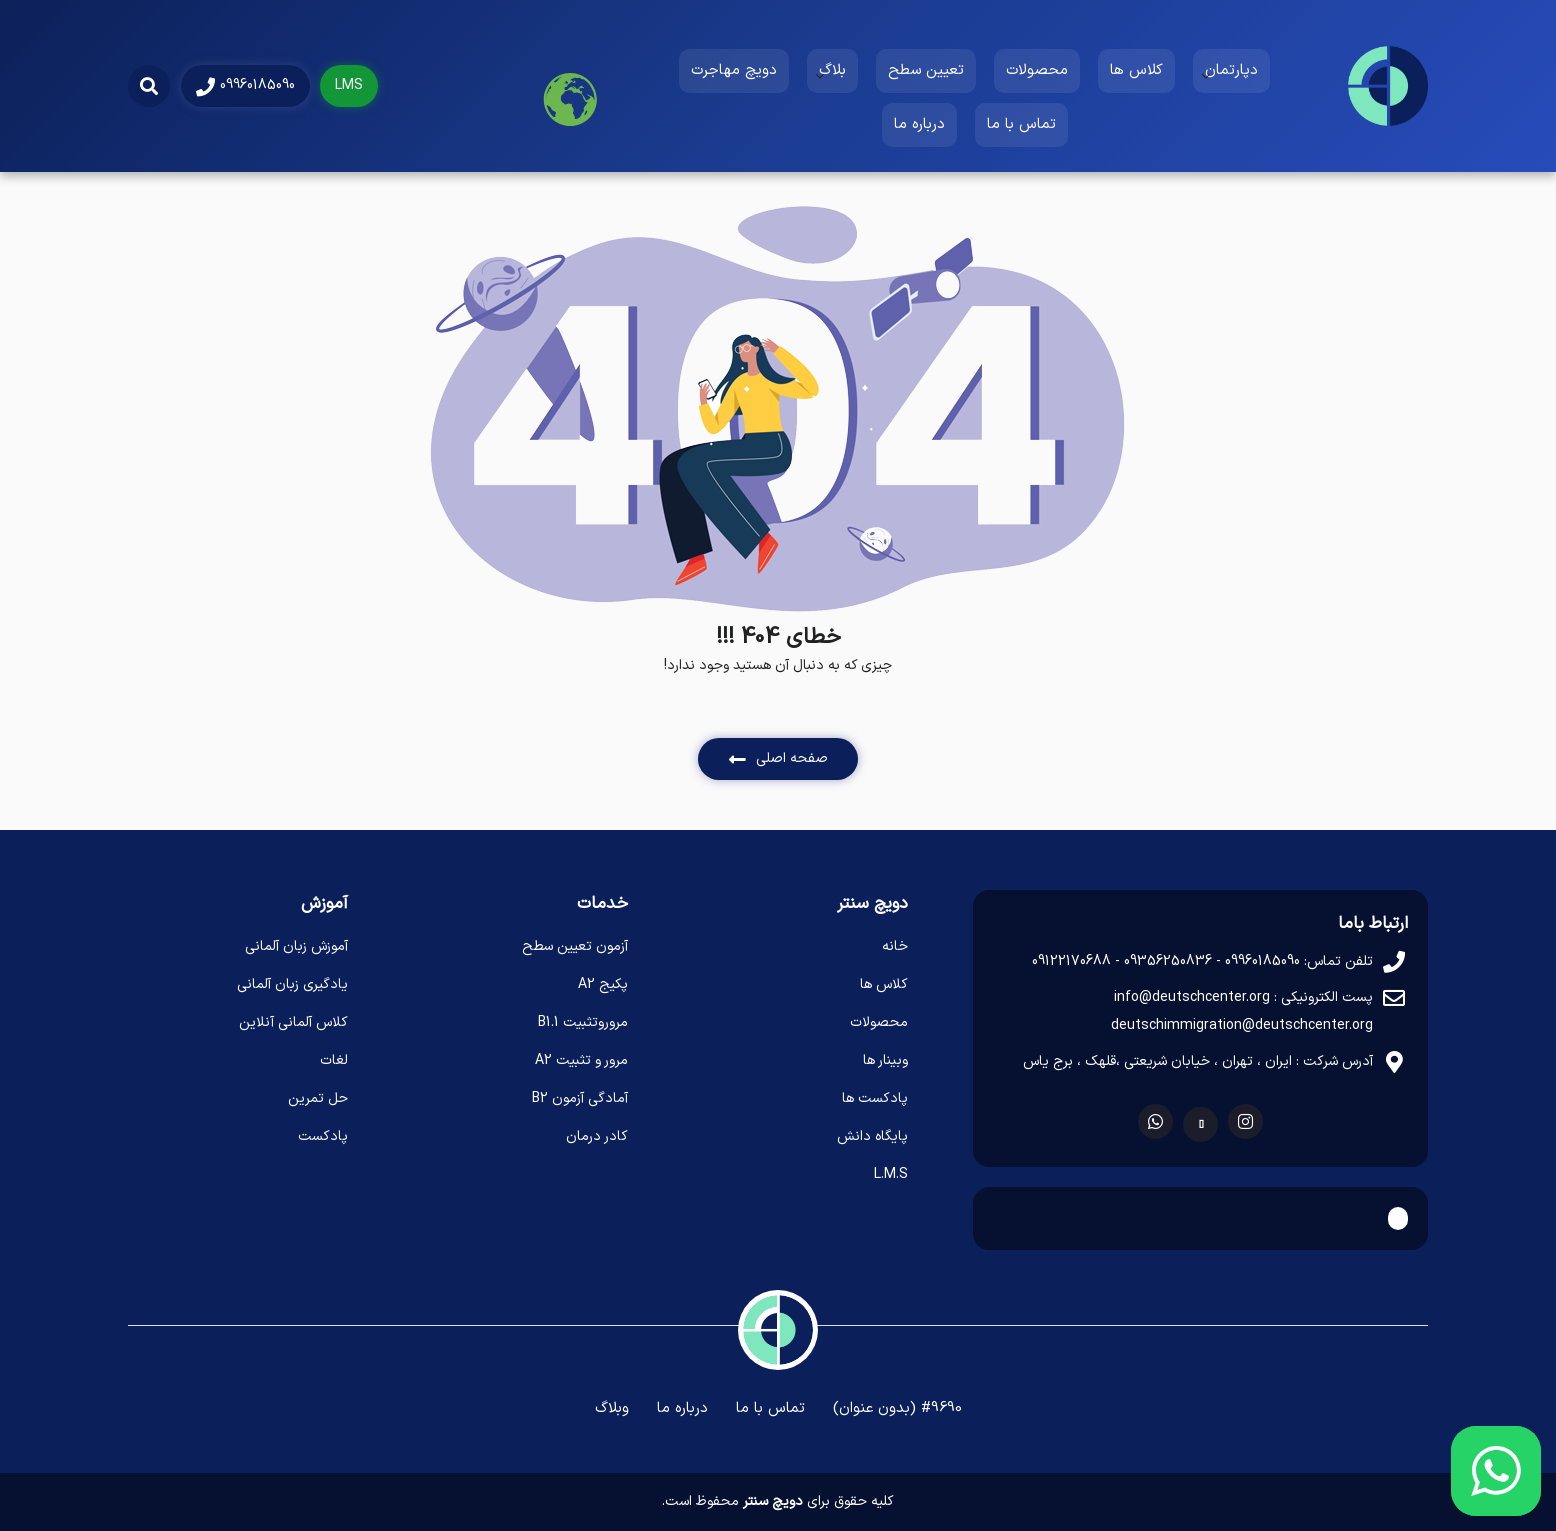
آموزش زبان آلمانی (296, 946)
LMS (349, 85)
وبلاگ (612, 1408)
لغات (334, 1060)
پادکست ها (875, 1098)
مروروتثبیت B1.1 (583, 1022)
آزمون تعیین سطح (575, 946)
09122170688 (1071, 961)
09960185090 (245, 85)
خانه (895, 946)
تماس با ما (1021, 124)
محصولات (1037, 70)
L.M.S (891, 1174)
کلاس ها (1136, 70)
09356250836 (1168, 961)
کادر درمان (597, 1136)
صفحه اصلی (778, 758)
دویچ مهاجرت (734, 70)
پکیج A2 (603, 984)
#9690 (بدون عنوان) (897, 1408)
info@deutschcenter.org (1192, 997)
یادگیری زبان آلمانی (292, 984)
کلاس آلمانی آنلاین (293, 1022)
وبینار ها (885, 1060)
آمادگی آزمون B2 (580, 1098)
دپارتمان (1231, 70)
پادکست (323, 1136)
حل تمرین (318, 1098)
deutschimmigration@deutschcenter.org (1242, 1025)
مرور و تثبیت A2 (581, 1060)
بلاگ (832, 70)
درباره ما (919, 124)
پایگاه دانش (872, 1136)
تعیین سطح (926, 70)
